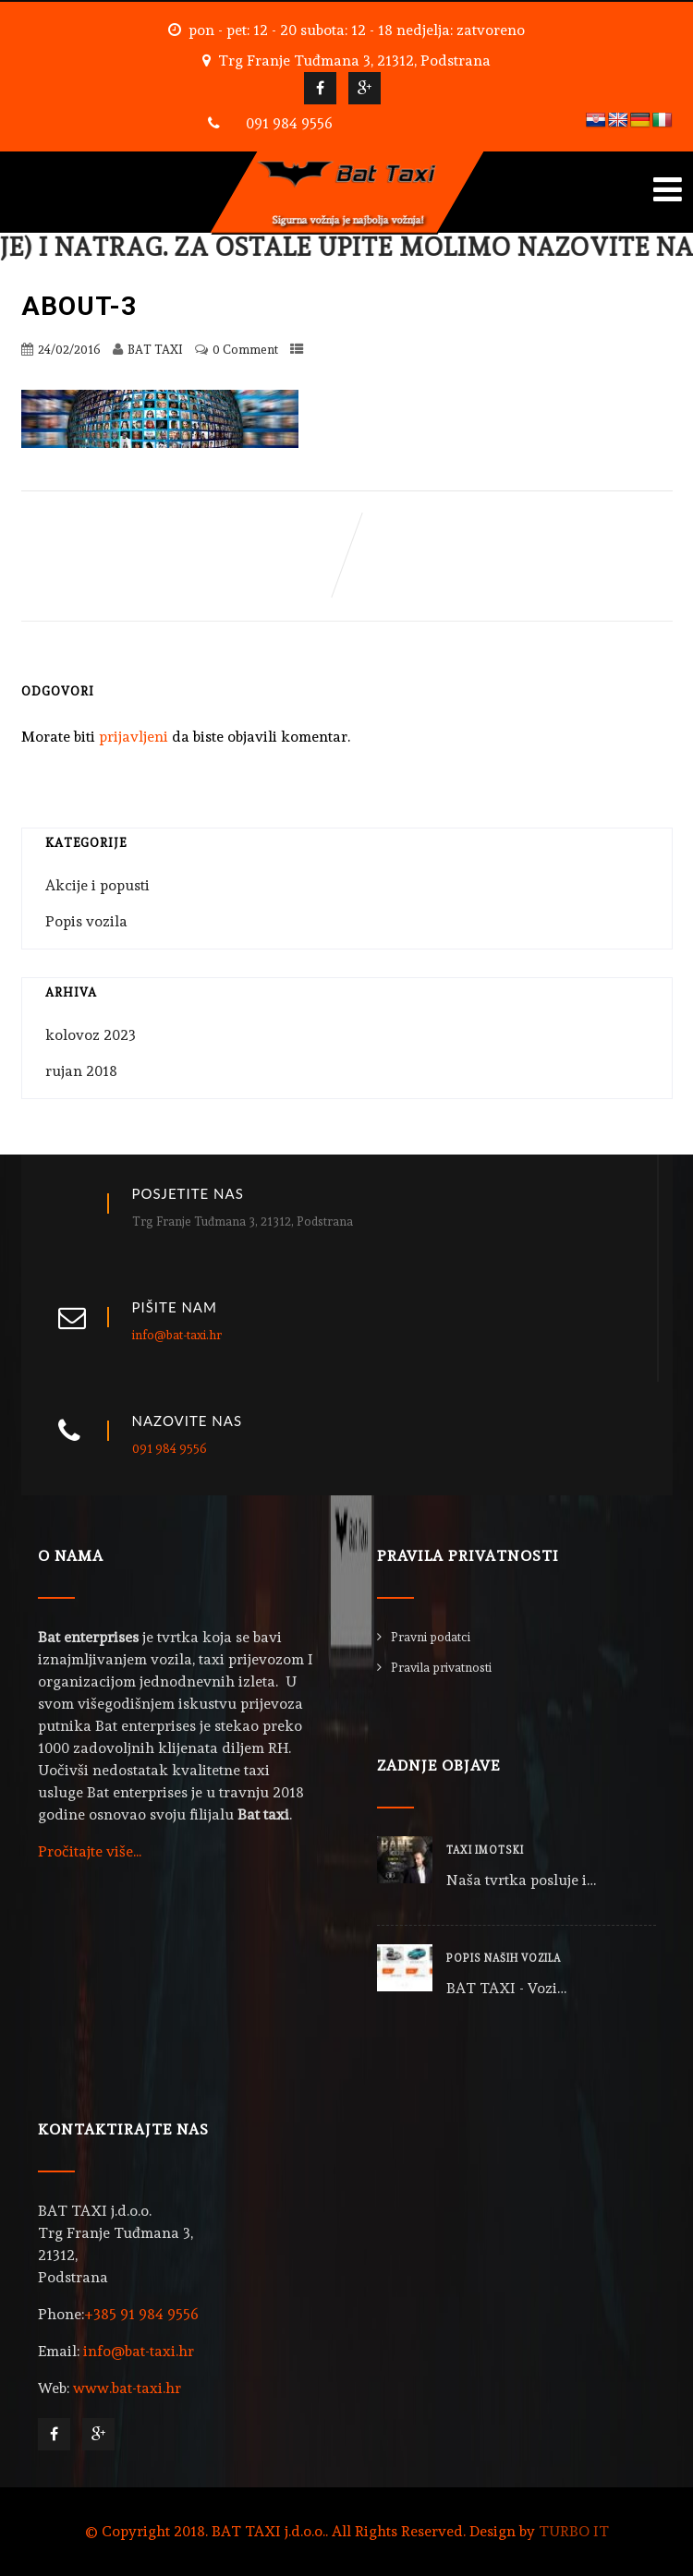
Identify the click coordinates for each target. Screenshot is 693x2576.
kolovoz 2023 (90, 1035)
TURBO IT (574, 2531)
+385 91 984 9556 (141, 2314)
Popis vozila (86, 921)
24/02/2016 (69, 350)
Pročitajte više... (89, 1851)
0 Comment (245, 350)
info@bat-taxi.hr (177, 1335)
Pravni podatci (430, 1637)
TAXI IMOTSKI (485, 1850)
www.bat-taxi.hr (127, 2388)
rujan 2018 (81, 1071)
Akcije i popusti (97, 885)
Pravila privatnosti (441, 1668)
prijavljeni (133, 736)
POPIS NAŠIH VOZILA (503, 1959)
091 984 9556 (289, 123)
